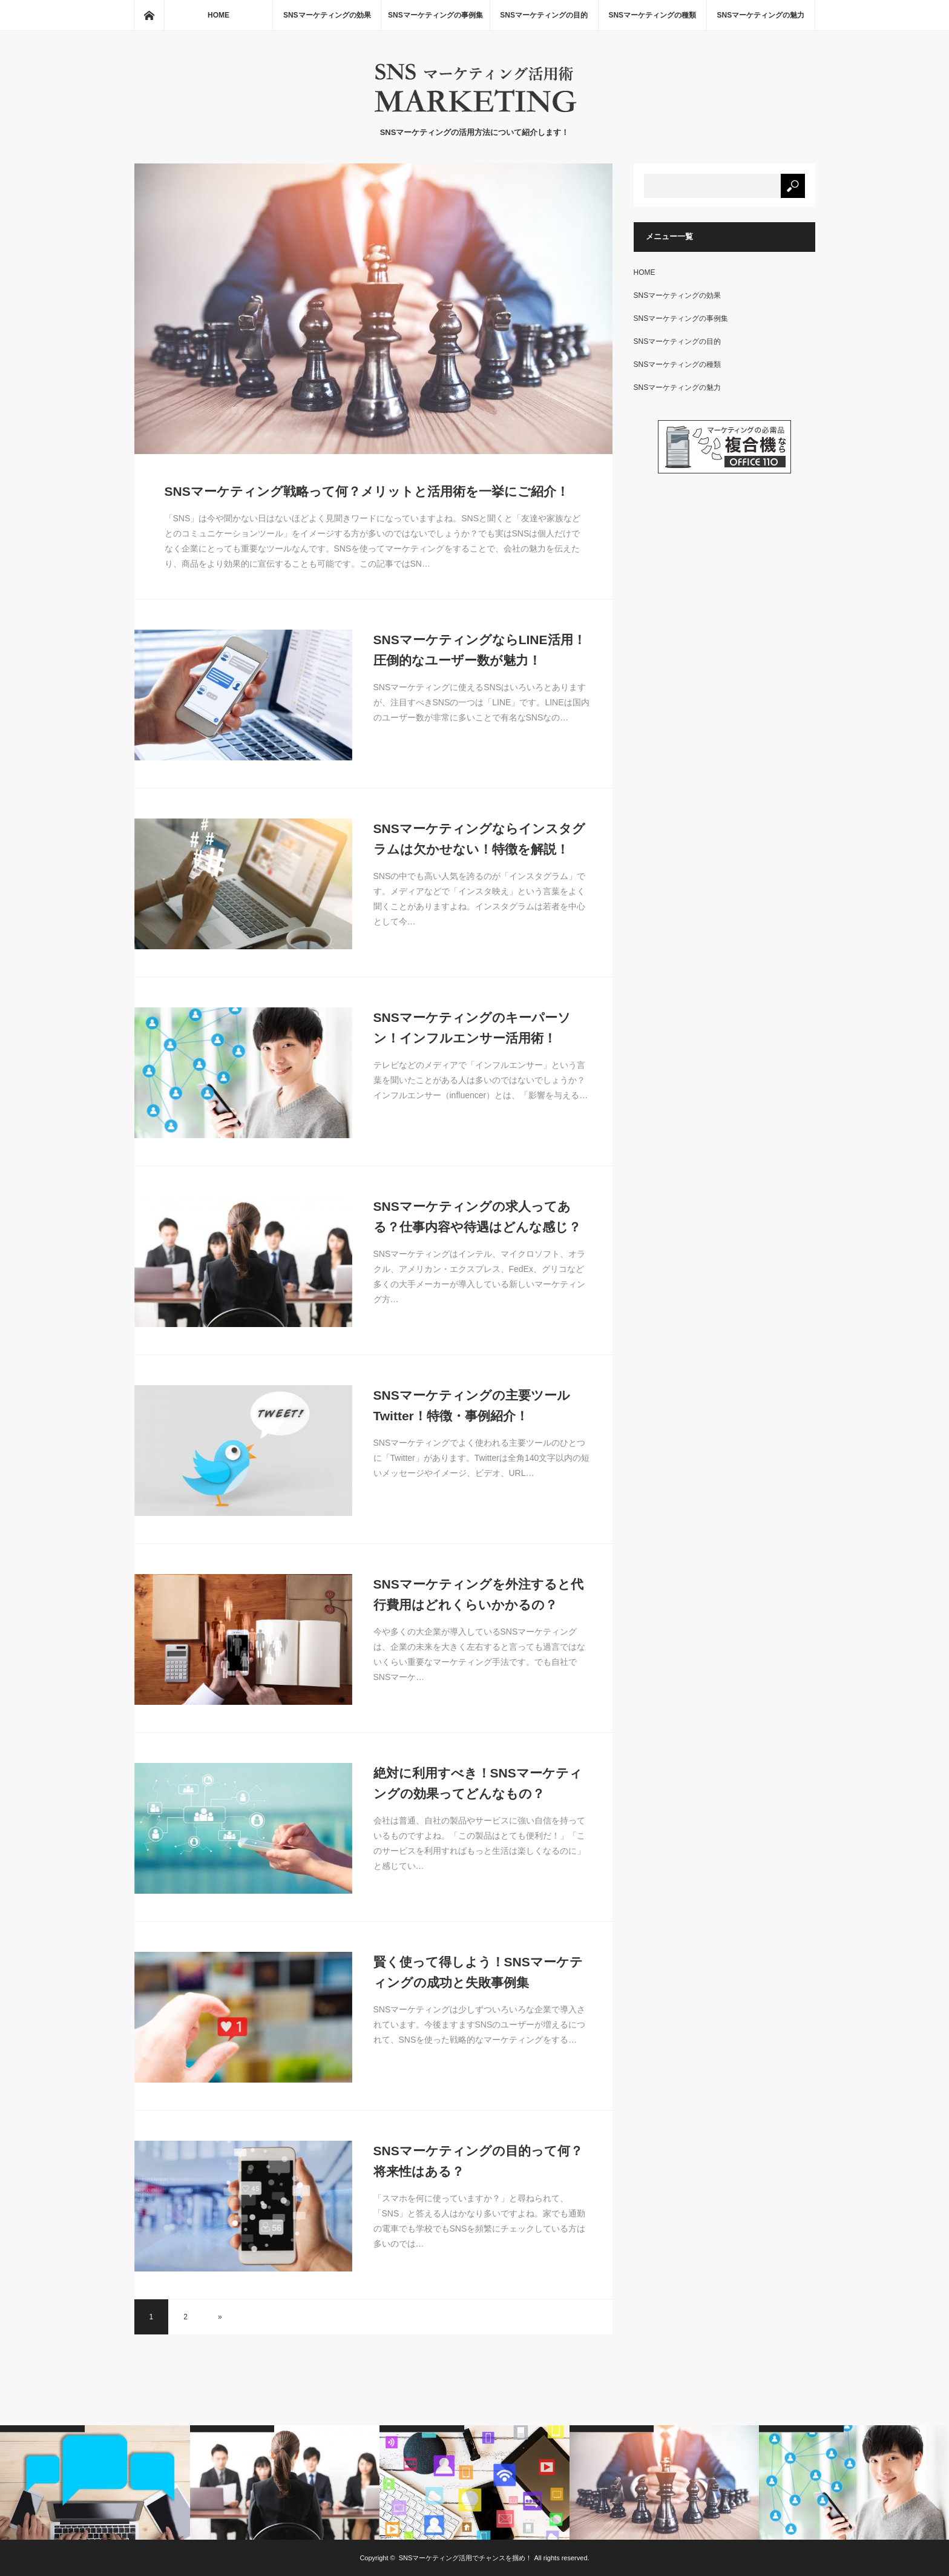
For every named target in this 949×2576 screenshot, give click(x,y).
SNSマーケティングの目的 (544, 15)
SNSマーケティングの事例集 (435, 15)
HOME (218, 15)
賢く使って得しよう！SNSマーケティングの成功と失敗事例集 (478, 1972)
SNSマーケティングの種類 (652, 15)
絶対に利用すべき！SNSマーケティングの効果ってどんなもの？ (477, 1783)
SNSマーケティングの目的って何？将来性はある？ (478, 2161)
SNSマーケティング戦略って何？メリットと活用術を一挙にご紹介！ (367, 491)
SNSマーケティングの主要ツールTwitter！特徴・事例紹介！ (471, 1405)
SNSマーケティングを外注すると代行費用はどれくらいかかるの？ (478, 1594)
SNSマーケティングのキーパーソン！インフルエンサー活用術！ (472, 1027)
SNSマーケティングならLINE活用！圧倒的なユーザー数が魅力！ (479, 650)
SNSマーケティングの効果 (327, 15)
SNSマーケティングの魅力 (761, 15)
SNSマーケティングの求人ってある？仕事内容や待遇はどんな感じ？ (477, 1216)
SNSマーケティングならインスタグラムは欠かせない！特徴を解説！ (479, 839)
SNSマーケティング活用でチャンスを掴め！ (466, 2557)
